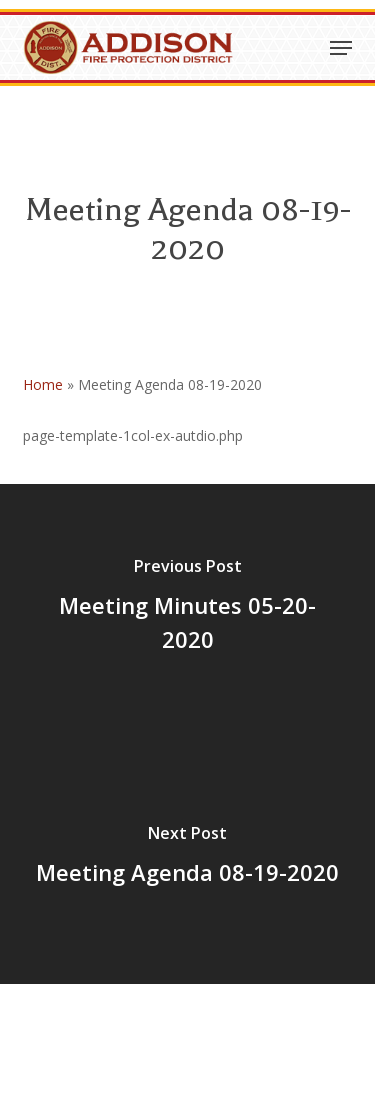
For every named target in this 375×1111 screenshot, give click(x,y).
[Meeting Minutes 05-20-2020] (187, 609)
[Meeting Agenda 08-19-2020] (187, 859)
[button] (341, 48)
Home (43, 384)
